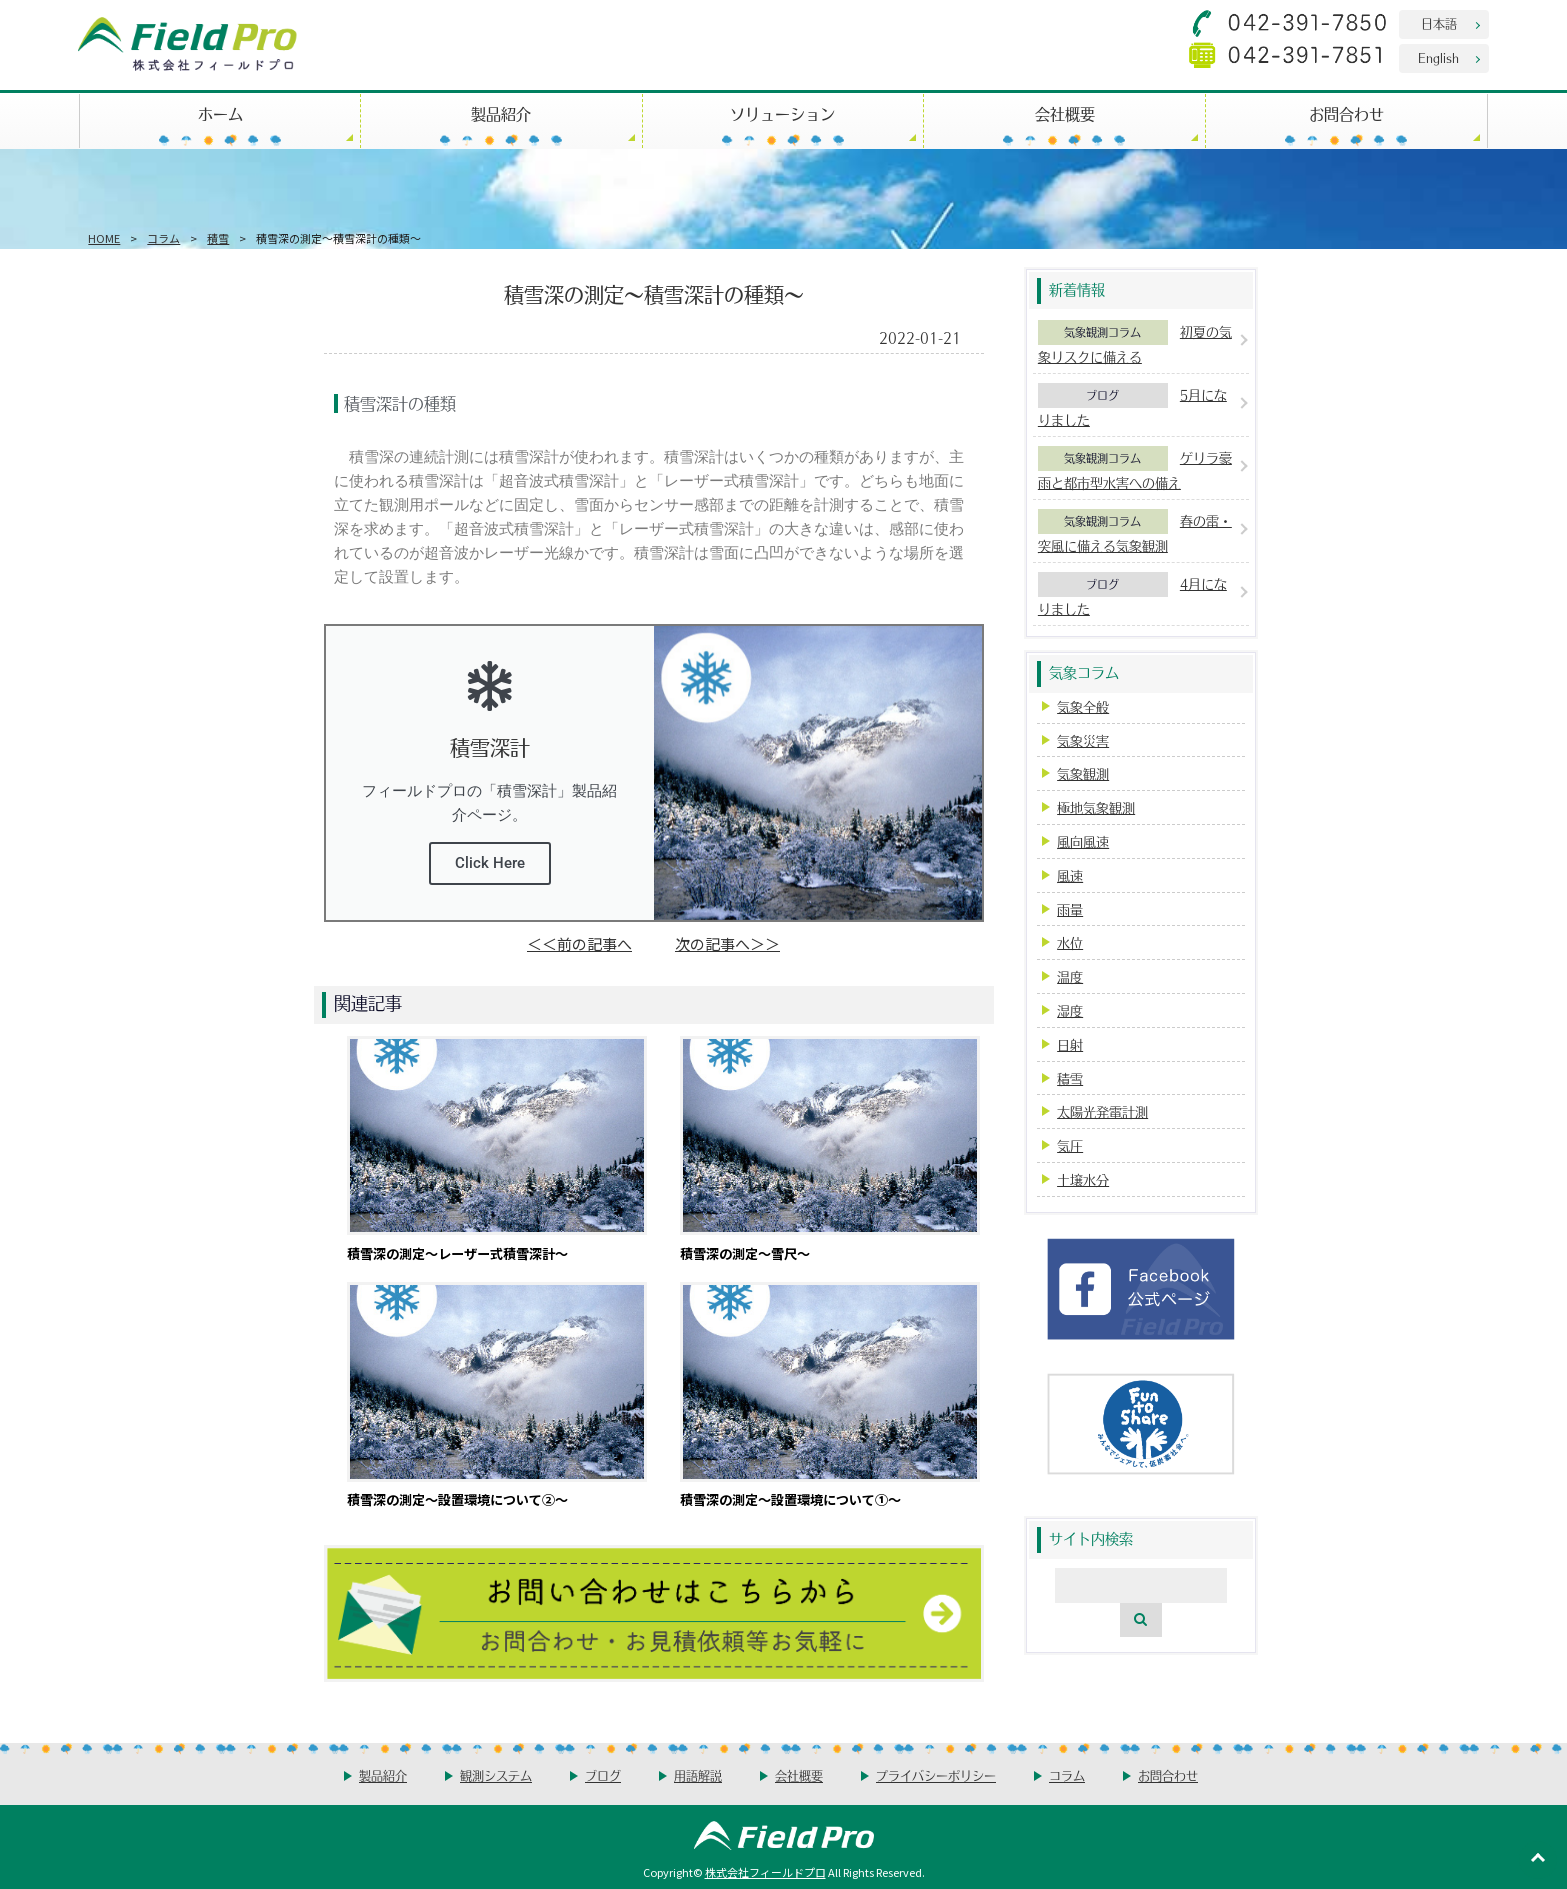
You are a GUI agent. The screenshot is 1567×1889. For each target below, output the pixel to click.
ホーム (220, 113)
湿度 (1070, 1010)
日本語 (1439, 23)
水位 (1070, 942)
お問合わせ (1346, 113)
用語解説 (698, 1775)
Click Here (490, 863)
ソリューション (782, 113)
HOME (104, 238)
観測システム (496, 1775)
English (1438, 57)
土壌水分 (1083, 1179)
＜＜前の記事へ (579, 943)
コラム (163, 238)
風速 (1070, 875)
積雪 (218, 238)
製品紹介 (501, 113)
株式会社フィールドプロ (765, 1872)
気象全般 (1083, 706)
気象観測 (1083, 773)
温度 (1070, 976)
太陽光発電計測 (1102, 1111)
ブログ (1102, 395)
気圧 (1070, 1145)
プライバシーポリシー (936, 1775)
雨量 (1070, 909)
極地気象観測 (1096, 807)
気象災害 (1083, 740)
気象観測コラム (1102, 332)
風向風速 (1083, 841)
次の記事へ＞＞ (727, 943)
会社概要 (1065, 113)
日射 (1070, 1044)
